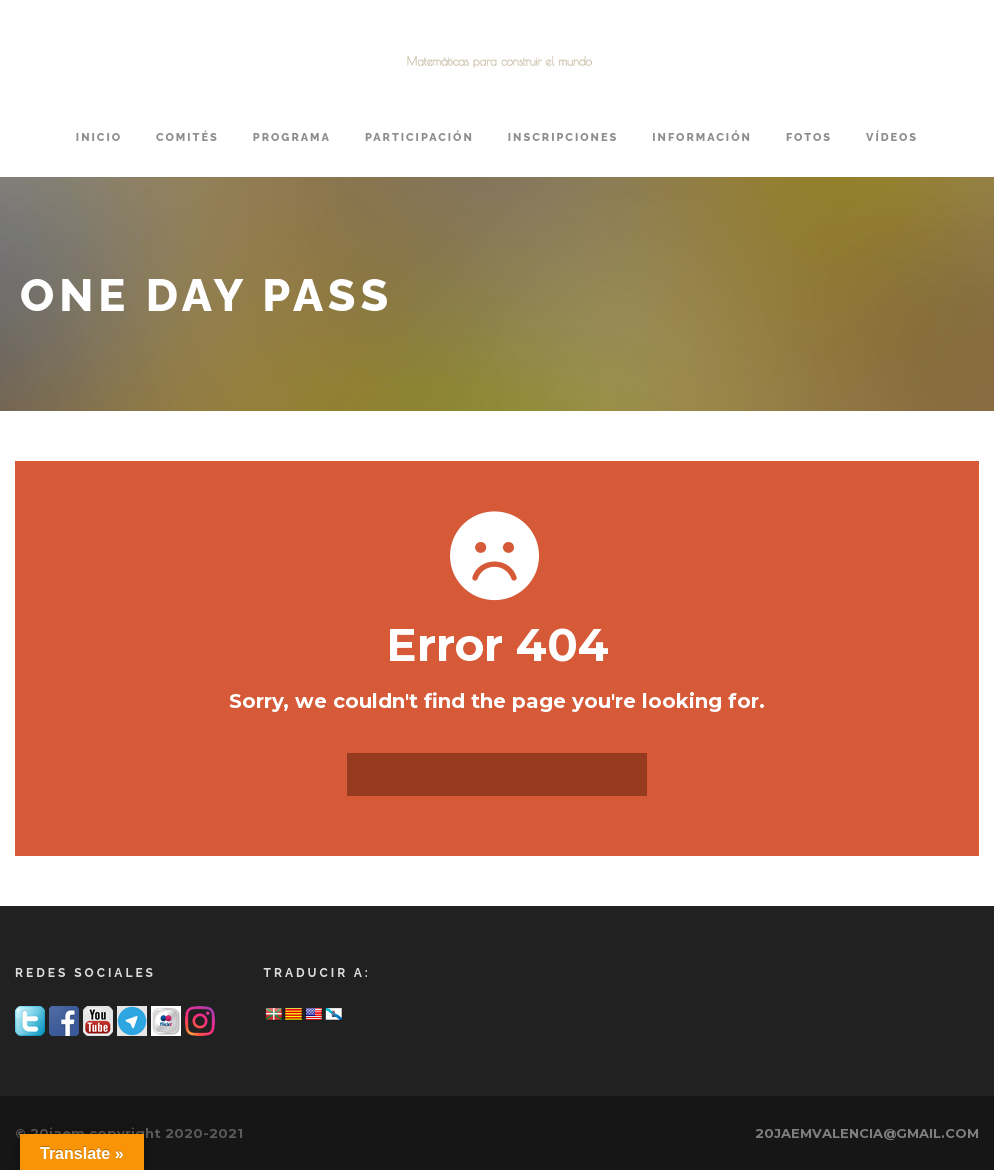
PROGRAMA (292, 137)
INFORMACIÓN (702, 137)
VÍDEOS (892, 137)
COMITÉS (187, 137)
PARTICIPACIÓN (419, 137)
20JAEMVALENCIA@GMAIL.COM (867, 1133)
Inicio (99, 137)
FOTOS (809, 137)
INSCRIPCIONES (563, 137)
